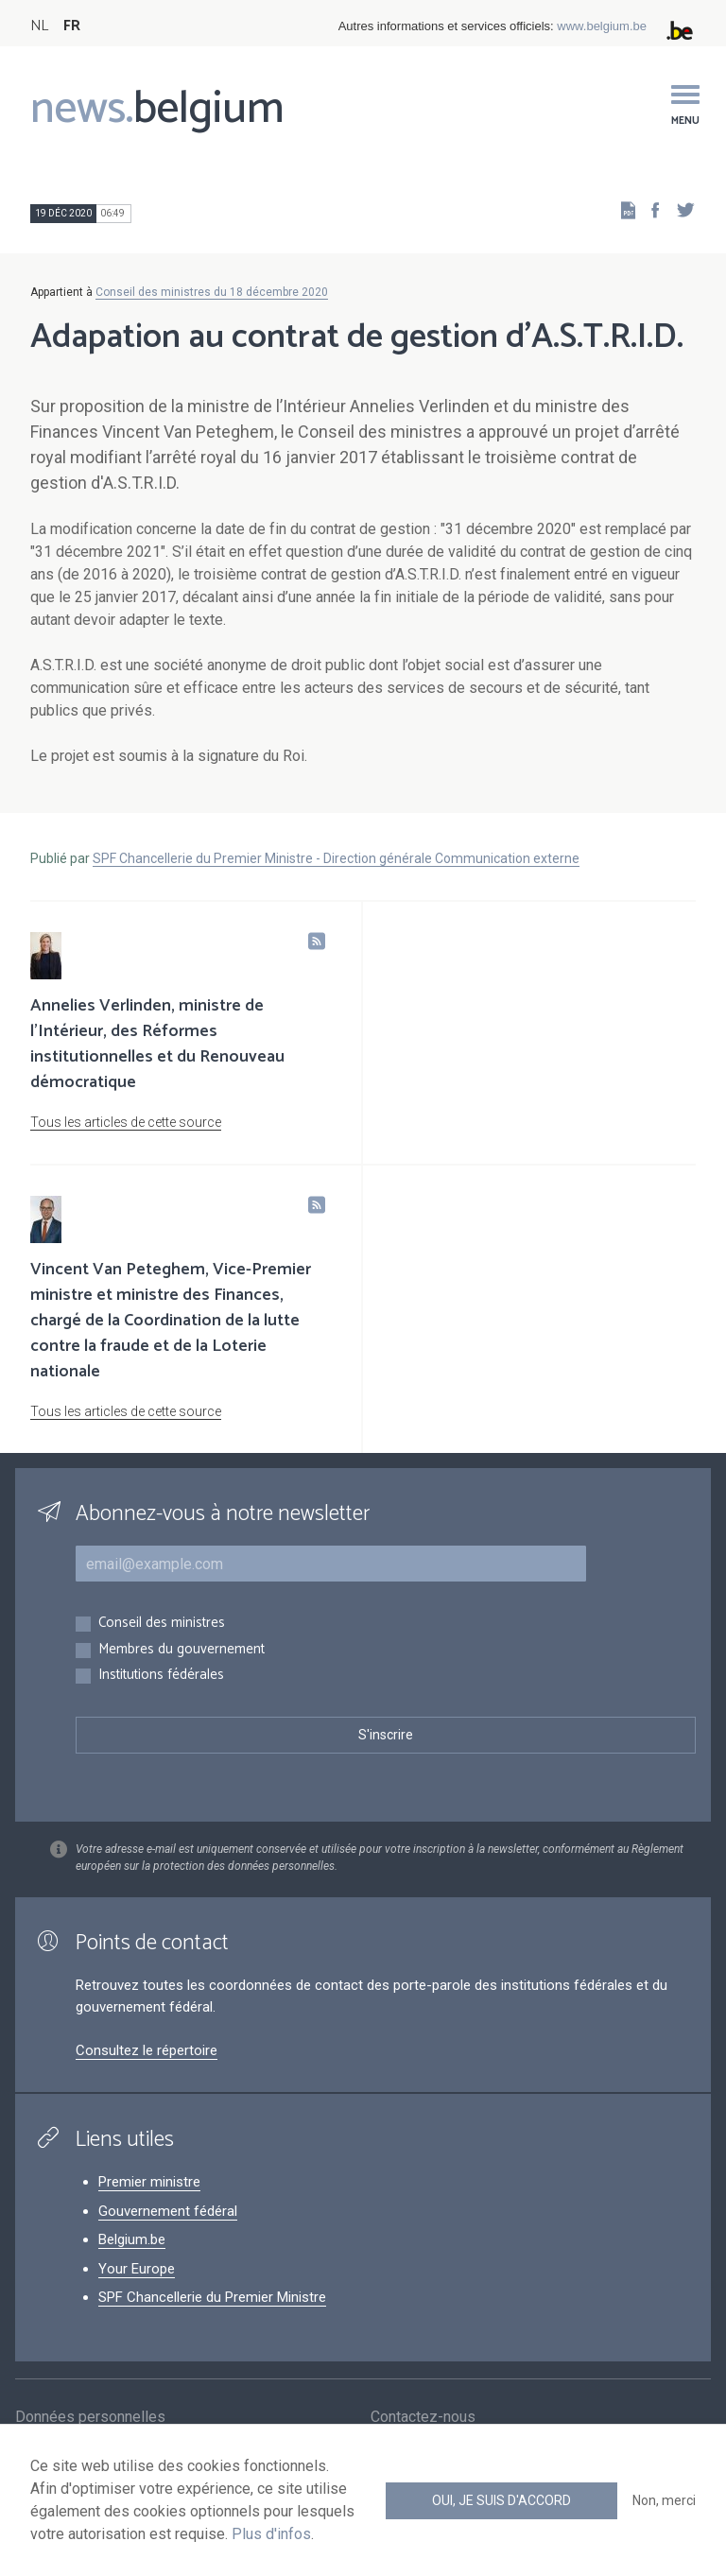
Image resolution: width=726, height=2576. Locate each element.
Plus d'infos (271, 2534)
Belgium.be (131, 2239)
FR (71, 26)
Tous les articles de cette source (125, 1122)
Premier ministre (149, 2181)
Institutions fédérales (161, 1675)
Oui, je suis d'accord (501, 2500)
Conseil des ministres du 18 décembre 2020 (211, 292)
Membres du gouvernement (181, 1650)
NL (39, 26)
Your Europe (136, 2268)
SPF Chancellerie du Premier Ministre (212, 2297)
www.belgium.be (602, 26)
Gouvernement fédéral (167, 2211)
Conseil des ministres (161, 1623)
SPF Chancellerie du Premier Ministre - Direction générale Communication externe (336, 858)
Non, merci (664, 2500)
